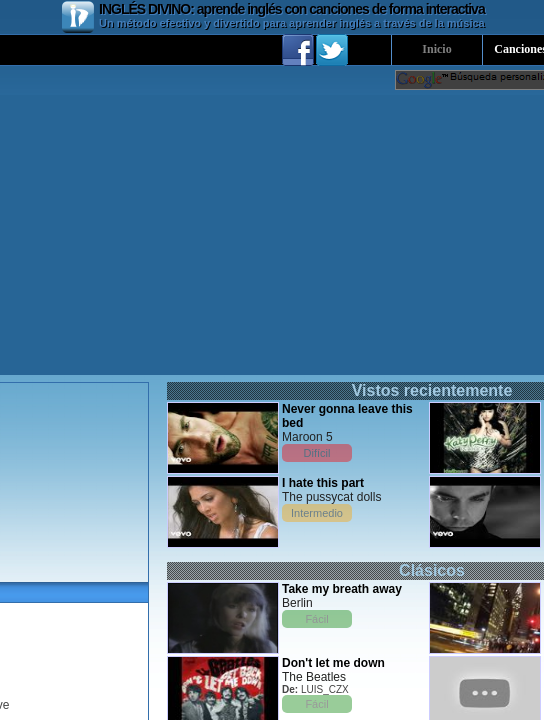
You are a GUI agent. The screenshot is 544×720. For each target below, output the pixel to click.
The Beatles (314, 677)
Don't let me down (333, 663)
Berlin (297, 603)
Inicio (436, 49)
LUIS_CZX (325, 689)
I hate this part (323, 483)
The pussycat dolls (331, 497)
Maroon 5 (307, 437)
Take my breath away (342, 589)
